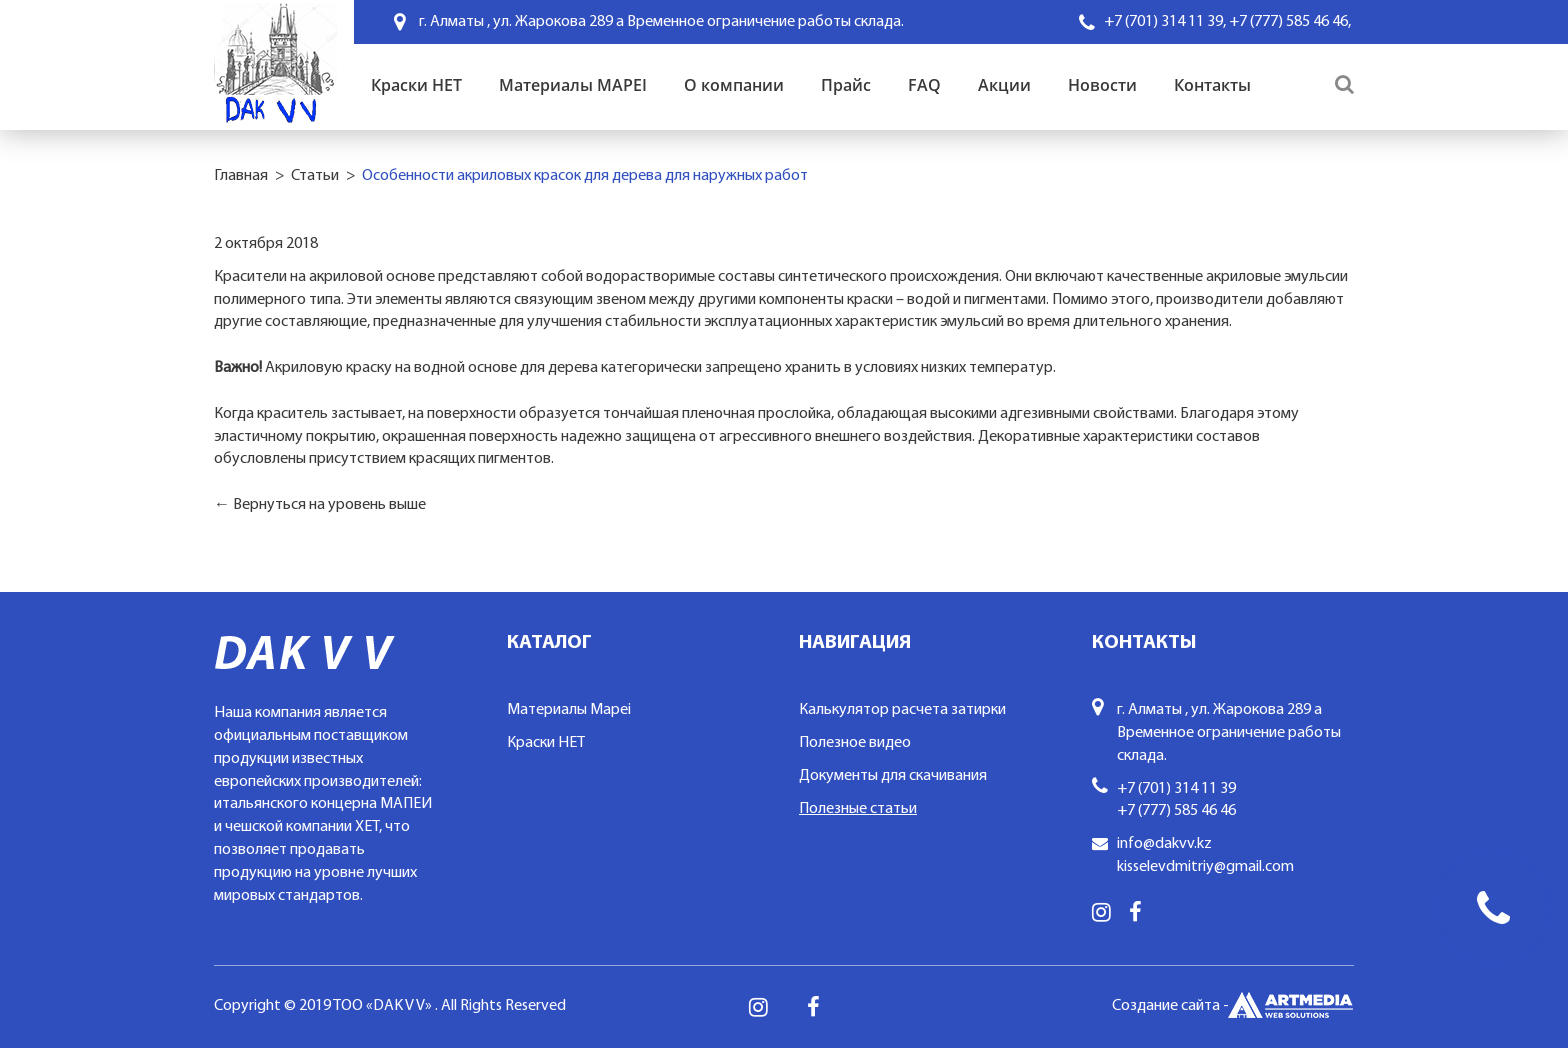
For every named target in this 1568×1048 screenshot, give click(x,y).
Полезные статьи (858, 809)
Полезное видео (855, 743)
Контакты (1212, 85)
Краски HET (416, 85)
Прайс (846, 85)
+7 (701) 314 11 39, (1165, 22)
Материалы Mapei (569, 710)
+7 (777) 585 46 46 (1176, 811)
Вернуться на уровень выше (329, 505)
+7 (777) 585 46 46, (1290, 22)
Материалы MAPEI (573, 85)
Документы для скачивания (893, 776)
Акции (1004, 85)
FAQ (924, 85)
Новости (1102, 85)
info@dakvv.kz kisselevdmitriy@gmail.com (1205, 855)
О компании (734, 85)
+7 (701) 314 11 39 (1176, 789)
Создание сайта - (1233, 1006)
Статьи (315, 176)
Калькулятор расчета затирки (902, 710)
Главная (241, 176)
